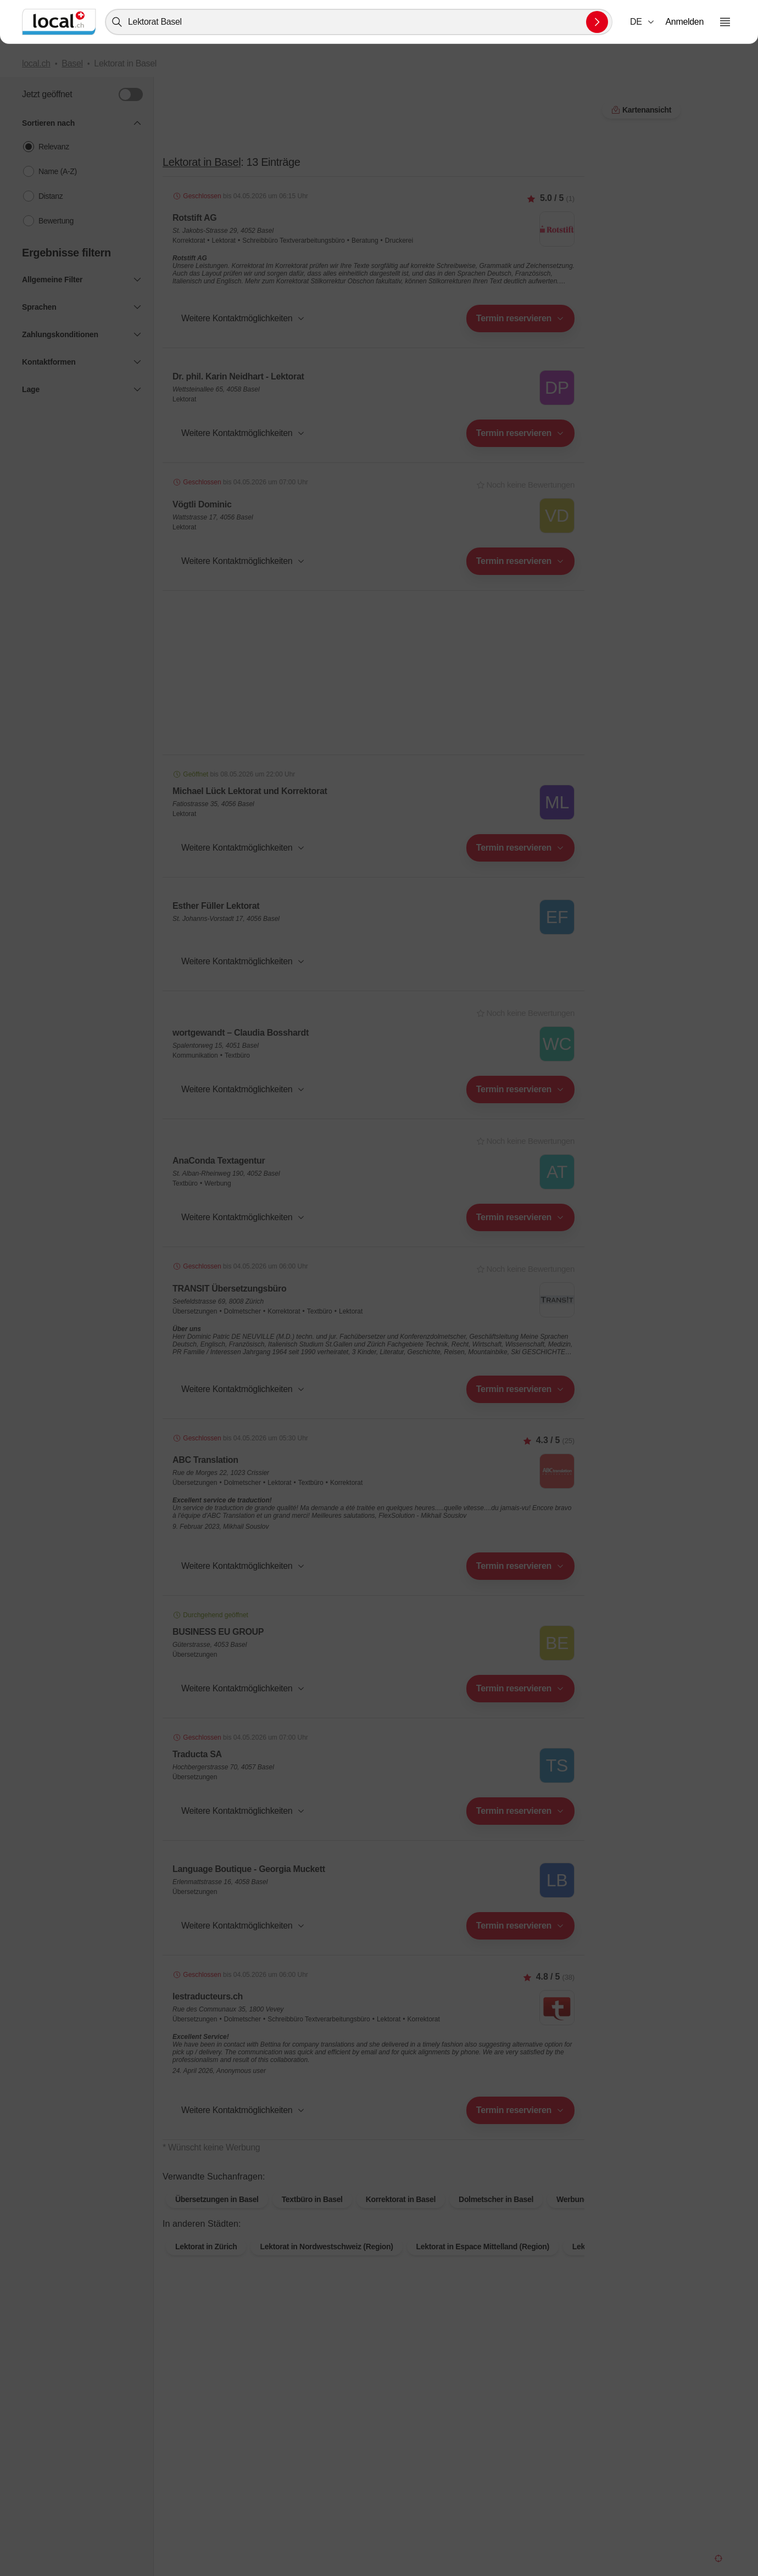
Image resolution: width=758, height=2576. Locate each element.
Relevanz (53, 146)
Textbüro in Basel (312, 2216)
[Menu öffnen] (725, 22)
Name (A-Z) (57, 171)
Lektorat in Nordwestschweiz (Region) (326, 2264)
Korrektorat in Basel (401, 2216)
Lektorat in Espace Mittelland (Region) (482, 2264)
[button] (642, 22)
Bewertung (56, 220)
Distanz (50, 196)
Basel (72, 63)
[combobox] (358, 22)
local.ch (36, 63)
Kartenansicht (373, 2165)
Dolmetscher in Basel (496, 2216)
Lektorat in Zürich (206, 2264)
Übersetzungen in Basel (217, 2216)
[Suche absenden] (597, 22)
